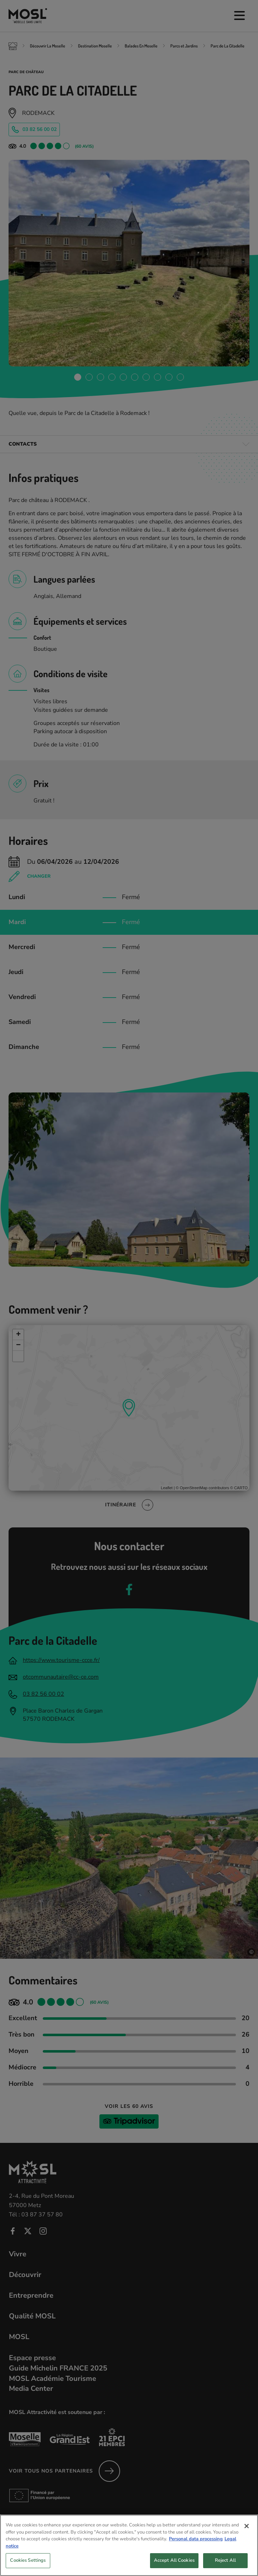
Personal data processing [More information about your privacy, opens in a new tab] (196, 2539)
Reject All (225, 2560)
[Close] (246, 2526)
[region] (129, 2545)
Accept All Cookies (174, 2560)
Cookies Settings (28, 2560)
